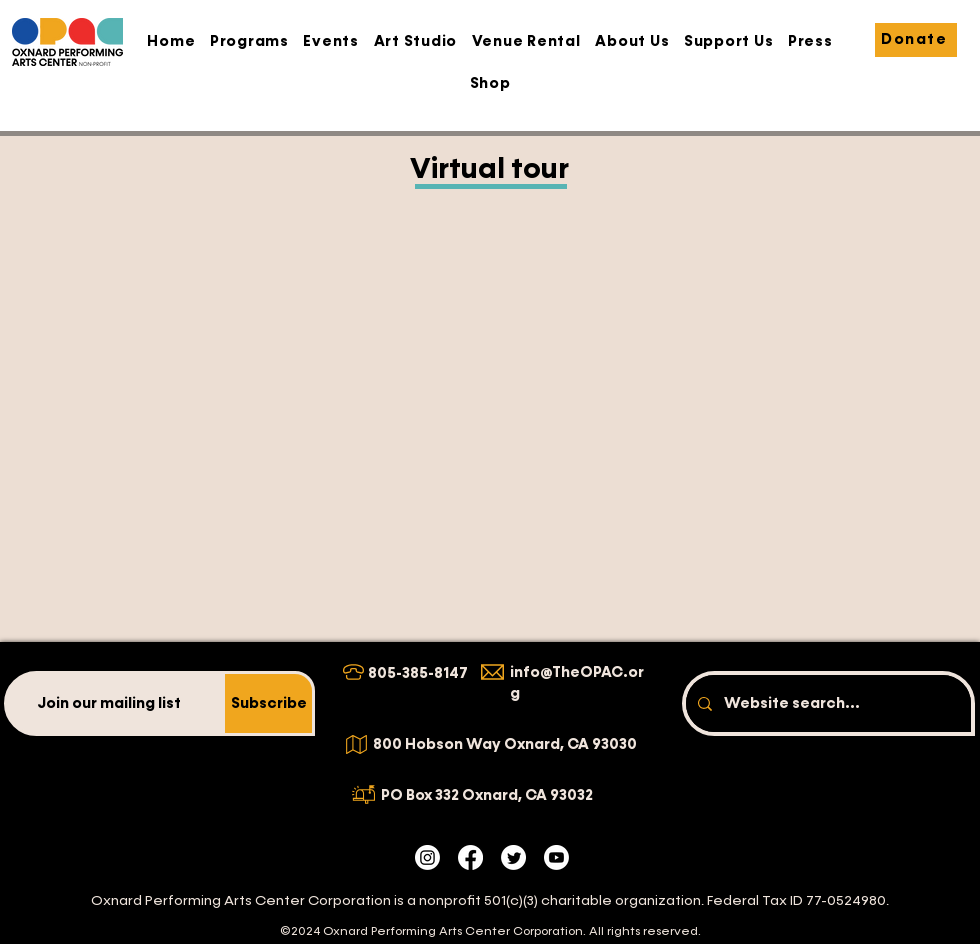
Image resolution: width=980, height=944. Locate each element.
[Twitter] (513, 857)
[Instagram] (427, 857)
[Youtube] (556, 857)
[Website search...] (826, 703)
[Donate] (916, 40)
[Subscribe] (268, 703)
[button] (250, 42)
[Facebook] (470, 857)
